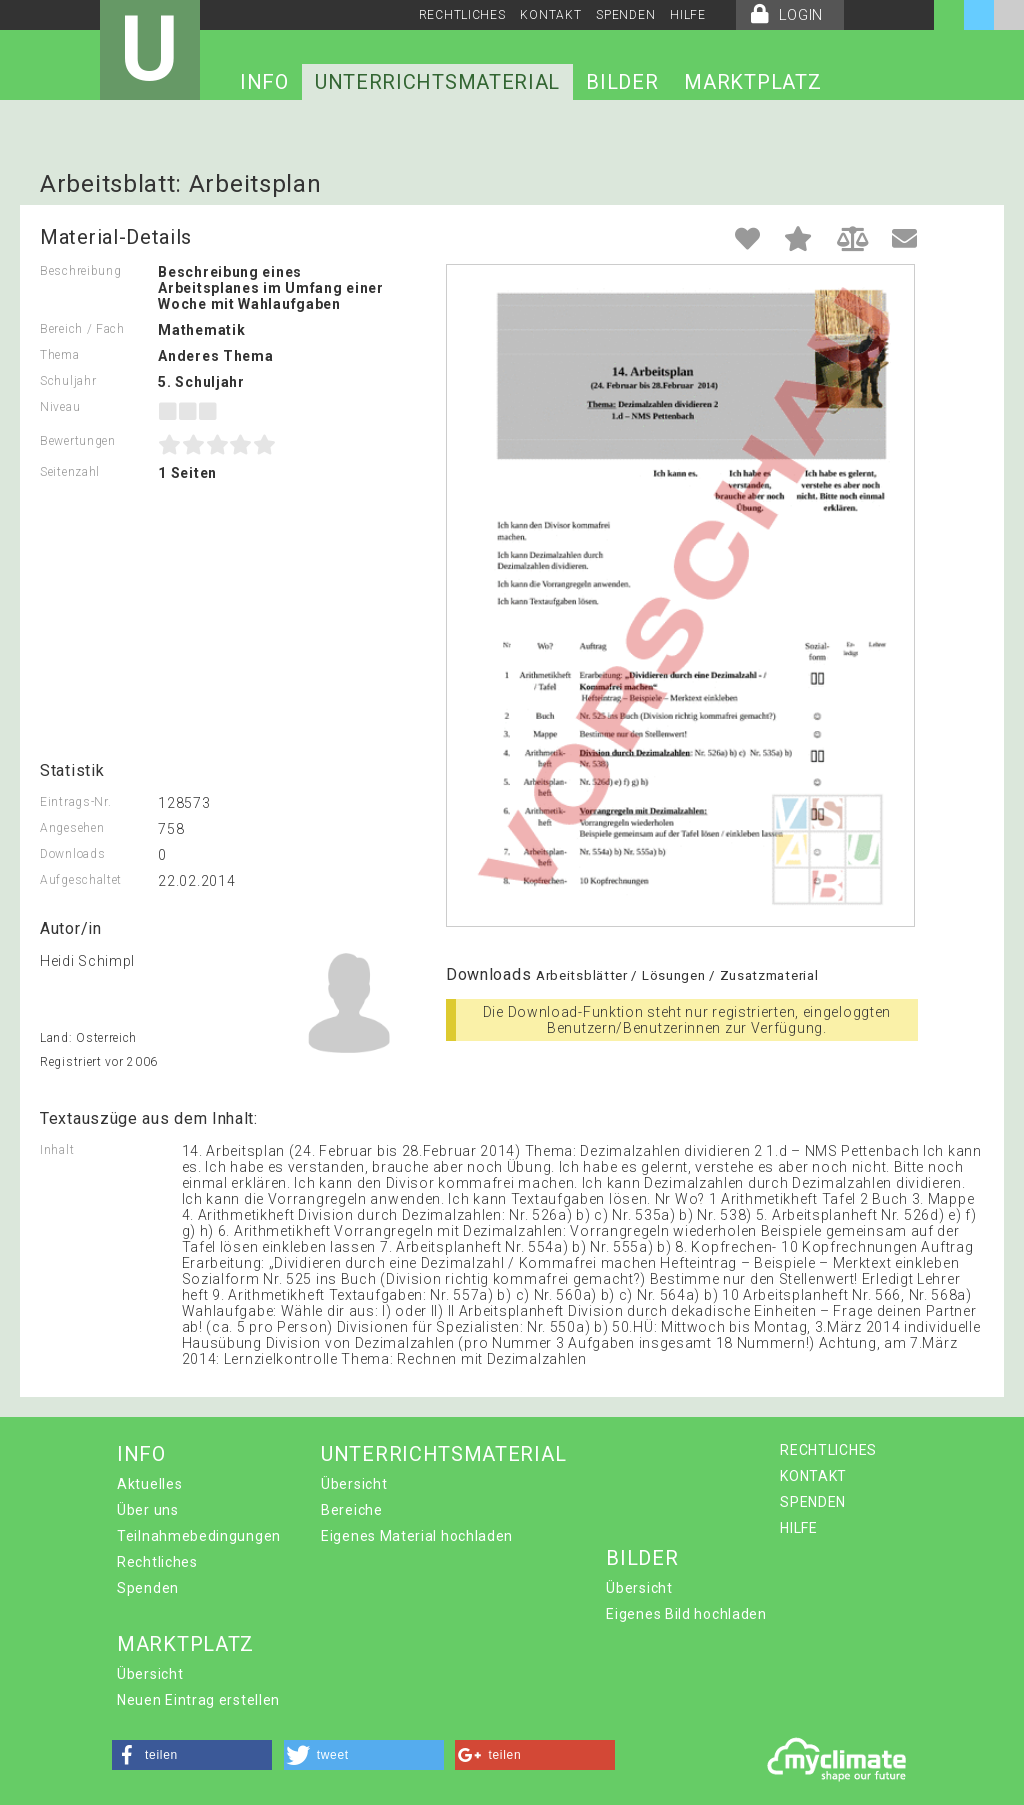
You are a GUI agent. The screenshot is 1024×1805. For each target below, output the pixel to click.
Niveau (60, 407)
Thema (60, 355)
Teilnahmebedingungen (199, 1536)
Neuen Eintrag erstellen (198, 1700)
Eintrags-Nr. (75, 802)
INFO (264, 82)
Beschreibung (80, 271)
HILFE (688, 15)
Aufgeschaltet (81, 880)
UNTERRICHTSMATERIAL (437, 82)
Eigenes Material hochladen (417, 1536)
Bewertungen (78, 441)
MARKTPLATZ (752, 82)
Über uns (148, 1510)
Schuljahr (68, 381)
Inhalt (57, 1150)
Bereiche (352, 1510)
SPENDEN (625, 15)
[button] (192, 1755)
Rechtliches (157, 1562)
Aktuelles (149, 1484)
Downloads (72, 854)
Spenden (148, 1588)
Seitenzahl (70, 472)
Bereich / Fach (82, 329)
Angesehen (72, 828)
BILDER (622, 82)
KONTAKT (550, 15)
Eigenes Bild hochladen (686, 1614)
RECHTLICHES (462, 15)
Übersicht (354, 1484)
